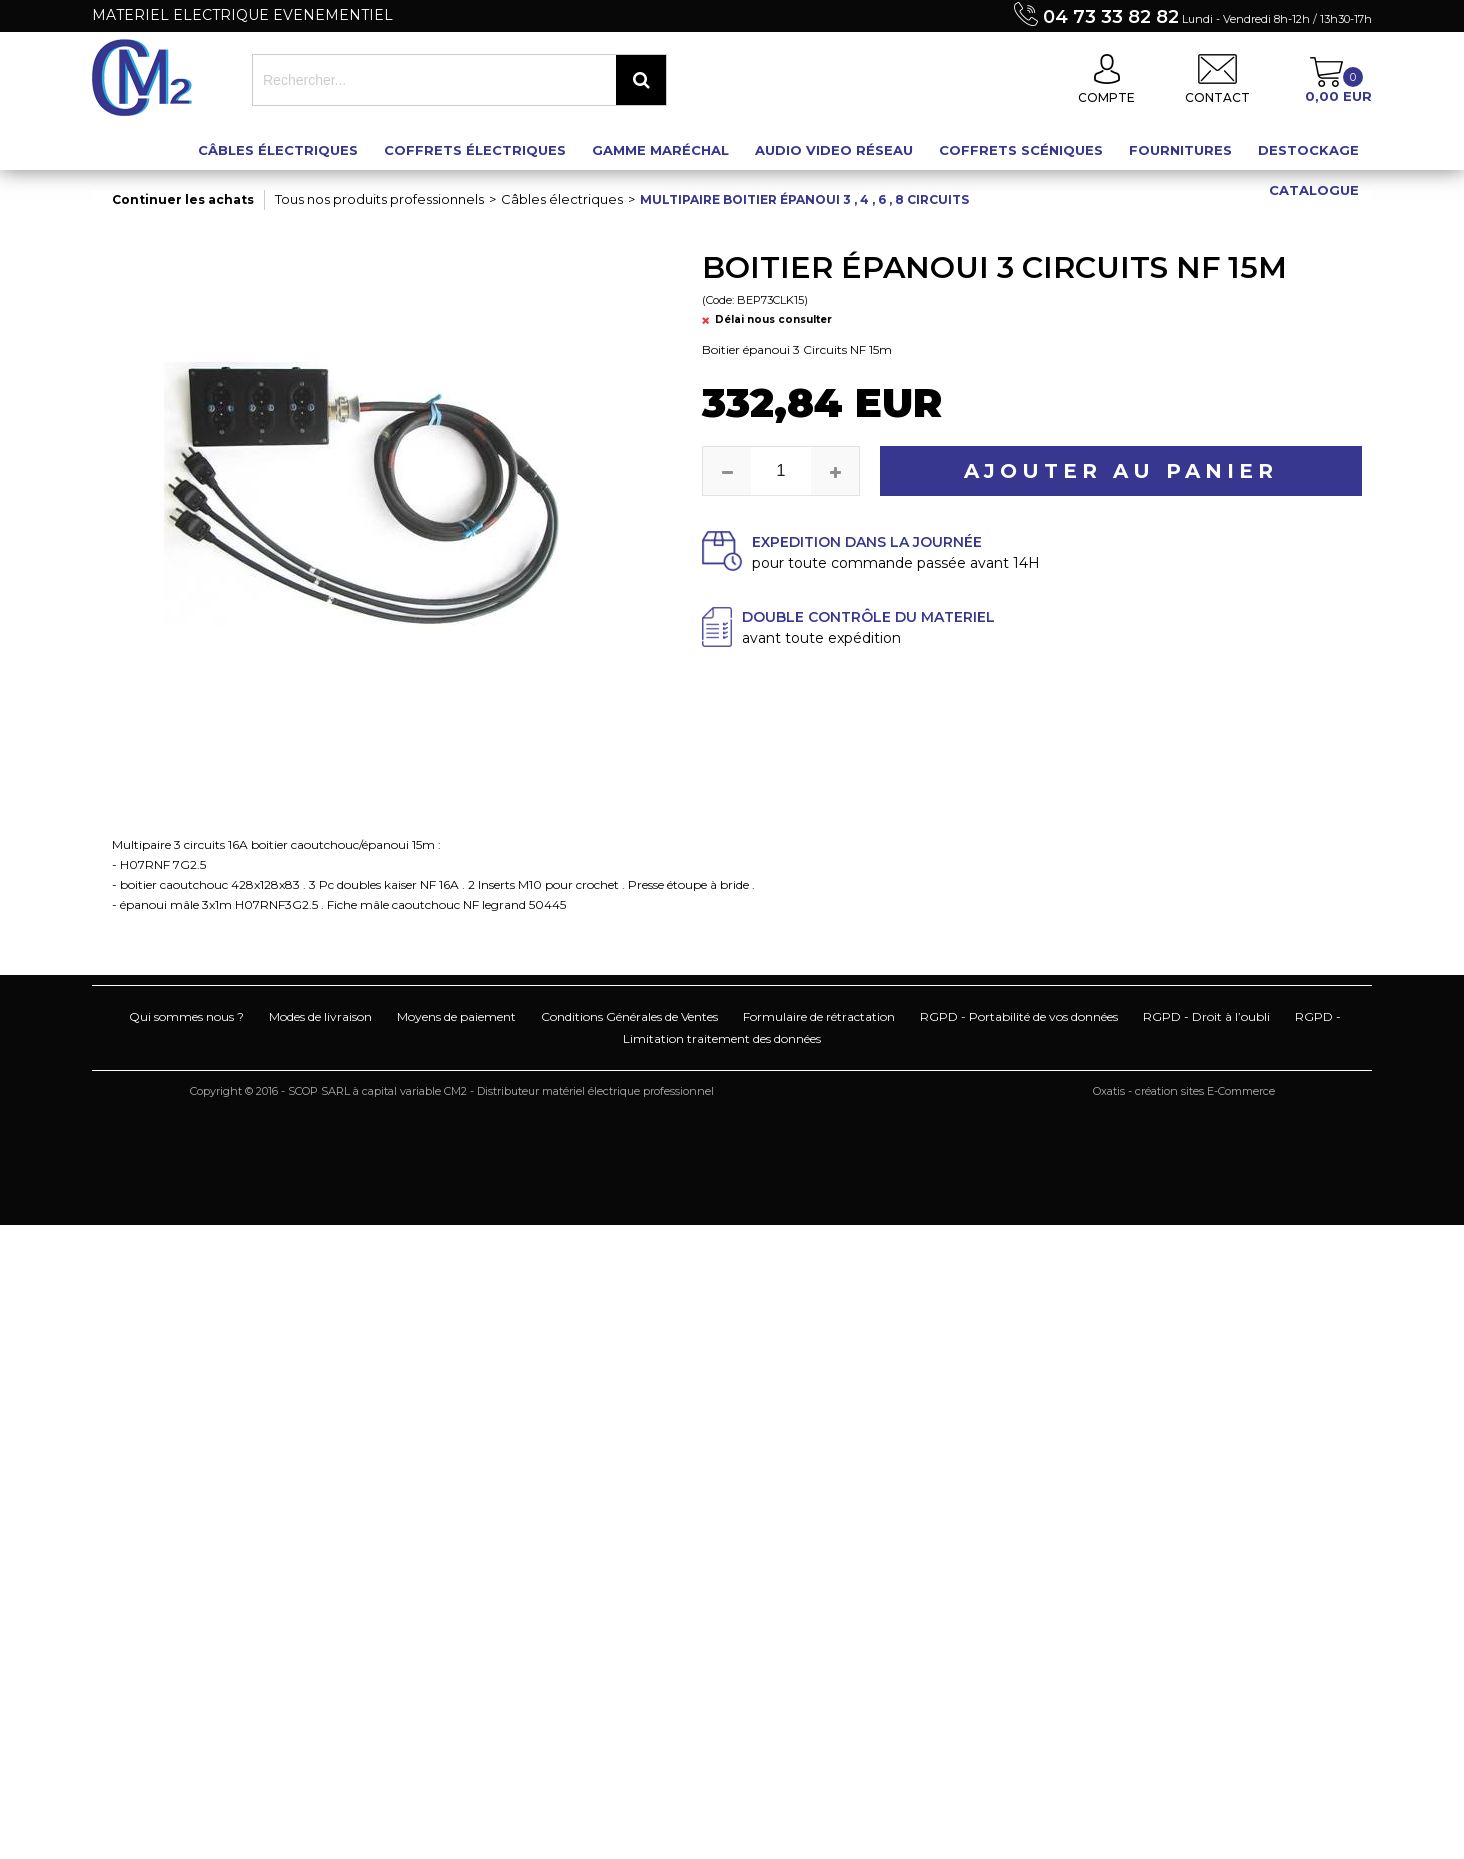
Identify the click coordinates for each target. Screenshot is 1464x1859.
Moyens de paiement (456, 1016)
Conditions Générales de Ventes (629, 1016)
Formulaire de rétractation (819, 1016)
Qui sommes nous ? (186, 1016)
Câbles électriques (278, 150)
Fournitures (1180, 150)
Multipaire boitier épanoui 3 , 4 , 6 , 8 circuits (804, 199)
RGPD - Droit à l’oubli (1206, 1016)
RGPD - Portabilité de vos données (1019, 1016)
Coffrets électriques (475, 150)
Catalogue (1314, 190)
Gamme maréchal (660, 150)
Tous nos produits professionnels (379, 199)
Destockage (1308, 150)
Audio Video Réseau (834, 150)
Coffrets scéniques (1021, 150)
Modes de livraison (320, 1016)
